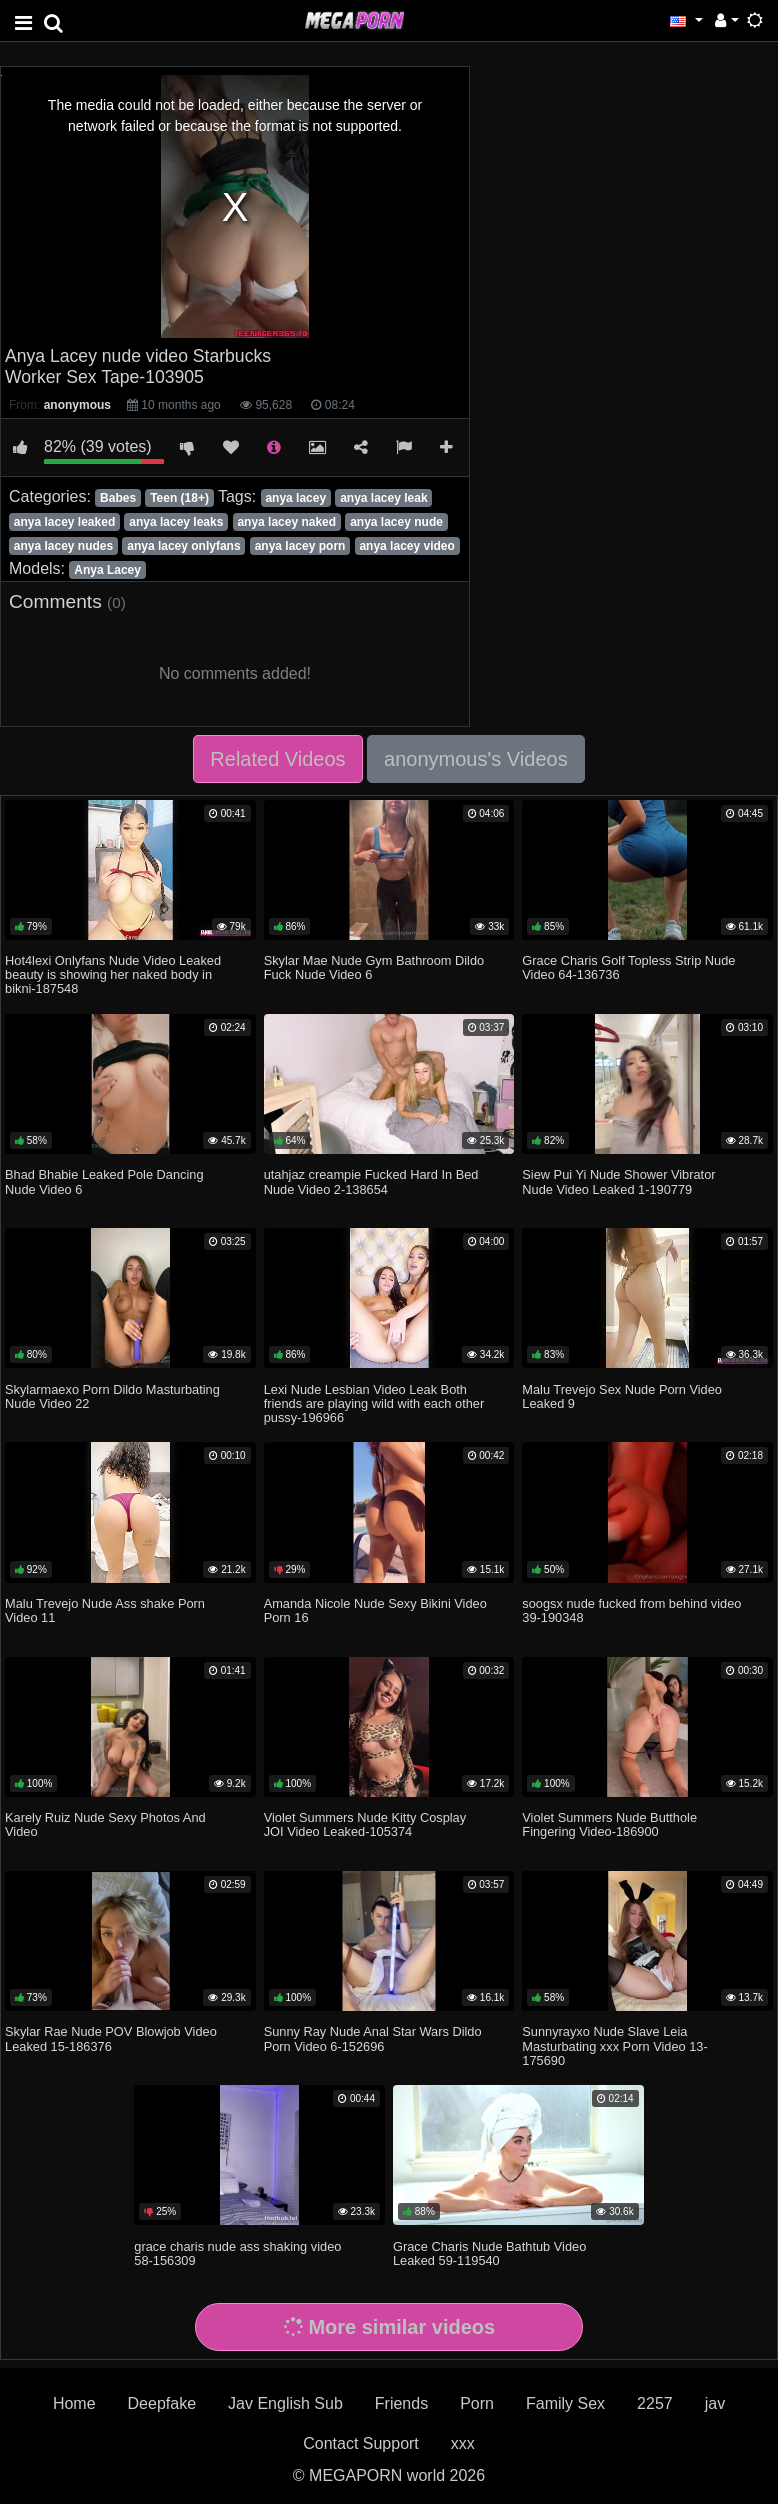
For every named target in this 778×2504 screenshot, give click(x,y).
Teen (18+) (179, 498)
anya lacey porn (300, 546)
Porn (477, 2403)
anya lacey (295, 498)
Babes (118, 498)
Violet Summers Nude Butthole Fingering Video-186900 (609, 1824)
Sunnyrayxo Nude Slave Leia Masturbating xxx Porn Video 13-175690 (614, 2045)
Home (74, 2403)
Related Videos (277, 759)
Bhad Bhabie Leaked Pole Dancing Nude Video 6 (104, 1181)
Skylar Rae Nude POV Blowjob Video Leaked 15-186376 (111, 2038)
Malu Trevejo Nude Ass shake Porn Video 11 (105, 1610)
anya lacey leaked (64, 522)
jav (715, 2403)
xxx (463, 2443)
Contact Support (361, 2443)
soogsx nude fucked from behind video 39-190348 (631, 1610)
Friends (401, 2403)
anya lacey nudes (63, 546)
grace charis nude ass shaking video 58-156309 (237, 2253)
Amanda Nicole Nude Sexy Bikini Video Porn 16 (375, 1610)
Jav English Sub (285, 2403)
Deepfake (162, 2403)
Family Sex (565, 2403)
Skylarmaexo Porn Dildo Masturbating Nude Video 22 (112, 1396)
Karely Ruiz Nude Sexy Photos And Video (105, 1824)
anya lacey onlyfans (183, 546)
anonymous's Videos (476, 759)
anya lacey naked (286, 522)
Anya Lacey (107, 570)
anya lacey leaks (176, 522)
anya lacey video (406, 546)
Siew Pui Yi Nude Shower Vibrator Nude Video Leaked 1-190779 (618, 1181)
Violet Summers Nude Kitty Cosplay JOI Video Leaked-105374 (365, 1824)
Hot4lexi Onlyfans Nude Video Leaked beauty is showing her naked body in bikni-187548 (113, 974)
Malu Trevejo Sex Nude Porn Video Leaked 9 (622, 1396)
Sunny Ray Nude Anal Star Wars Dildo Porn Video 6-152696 (373, 2038)
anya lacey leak (383, 498)
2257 (655, 2403)
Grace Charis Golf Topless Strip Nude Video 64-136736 (628, 967)
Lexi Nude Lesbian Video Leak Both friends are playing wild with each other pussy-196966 (374, 1403)
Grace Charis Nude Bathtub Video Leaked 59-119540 (489, 2253)
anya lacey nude (396, 522)
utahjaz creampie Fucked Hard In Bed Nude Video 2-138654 (371, 1181)
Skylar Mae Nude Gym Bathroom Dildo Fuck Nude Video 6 (374, 967)
